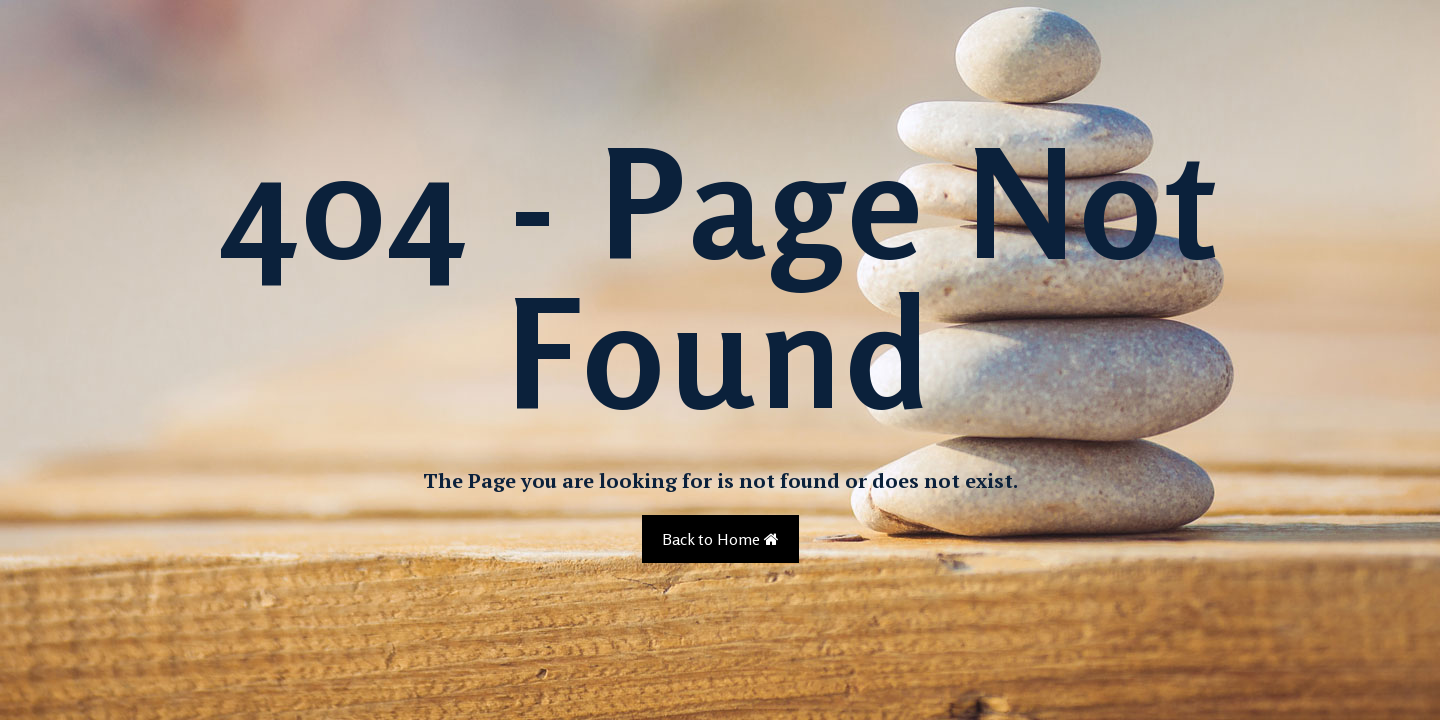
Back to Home (720, 539)
